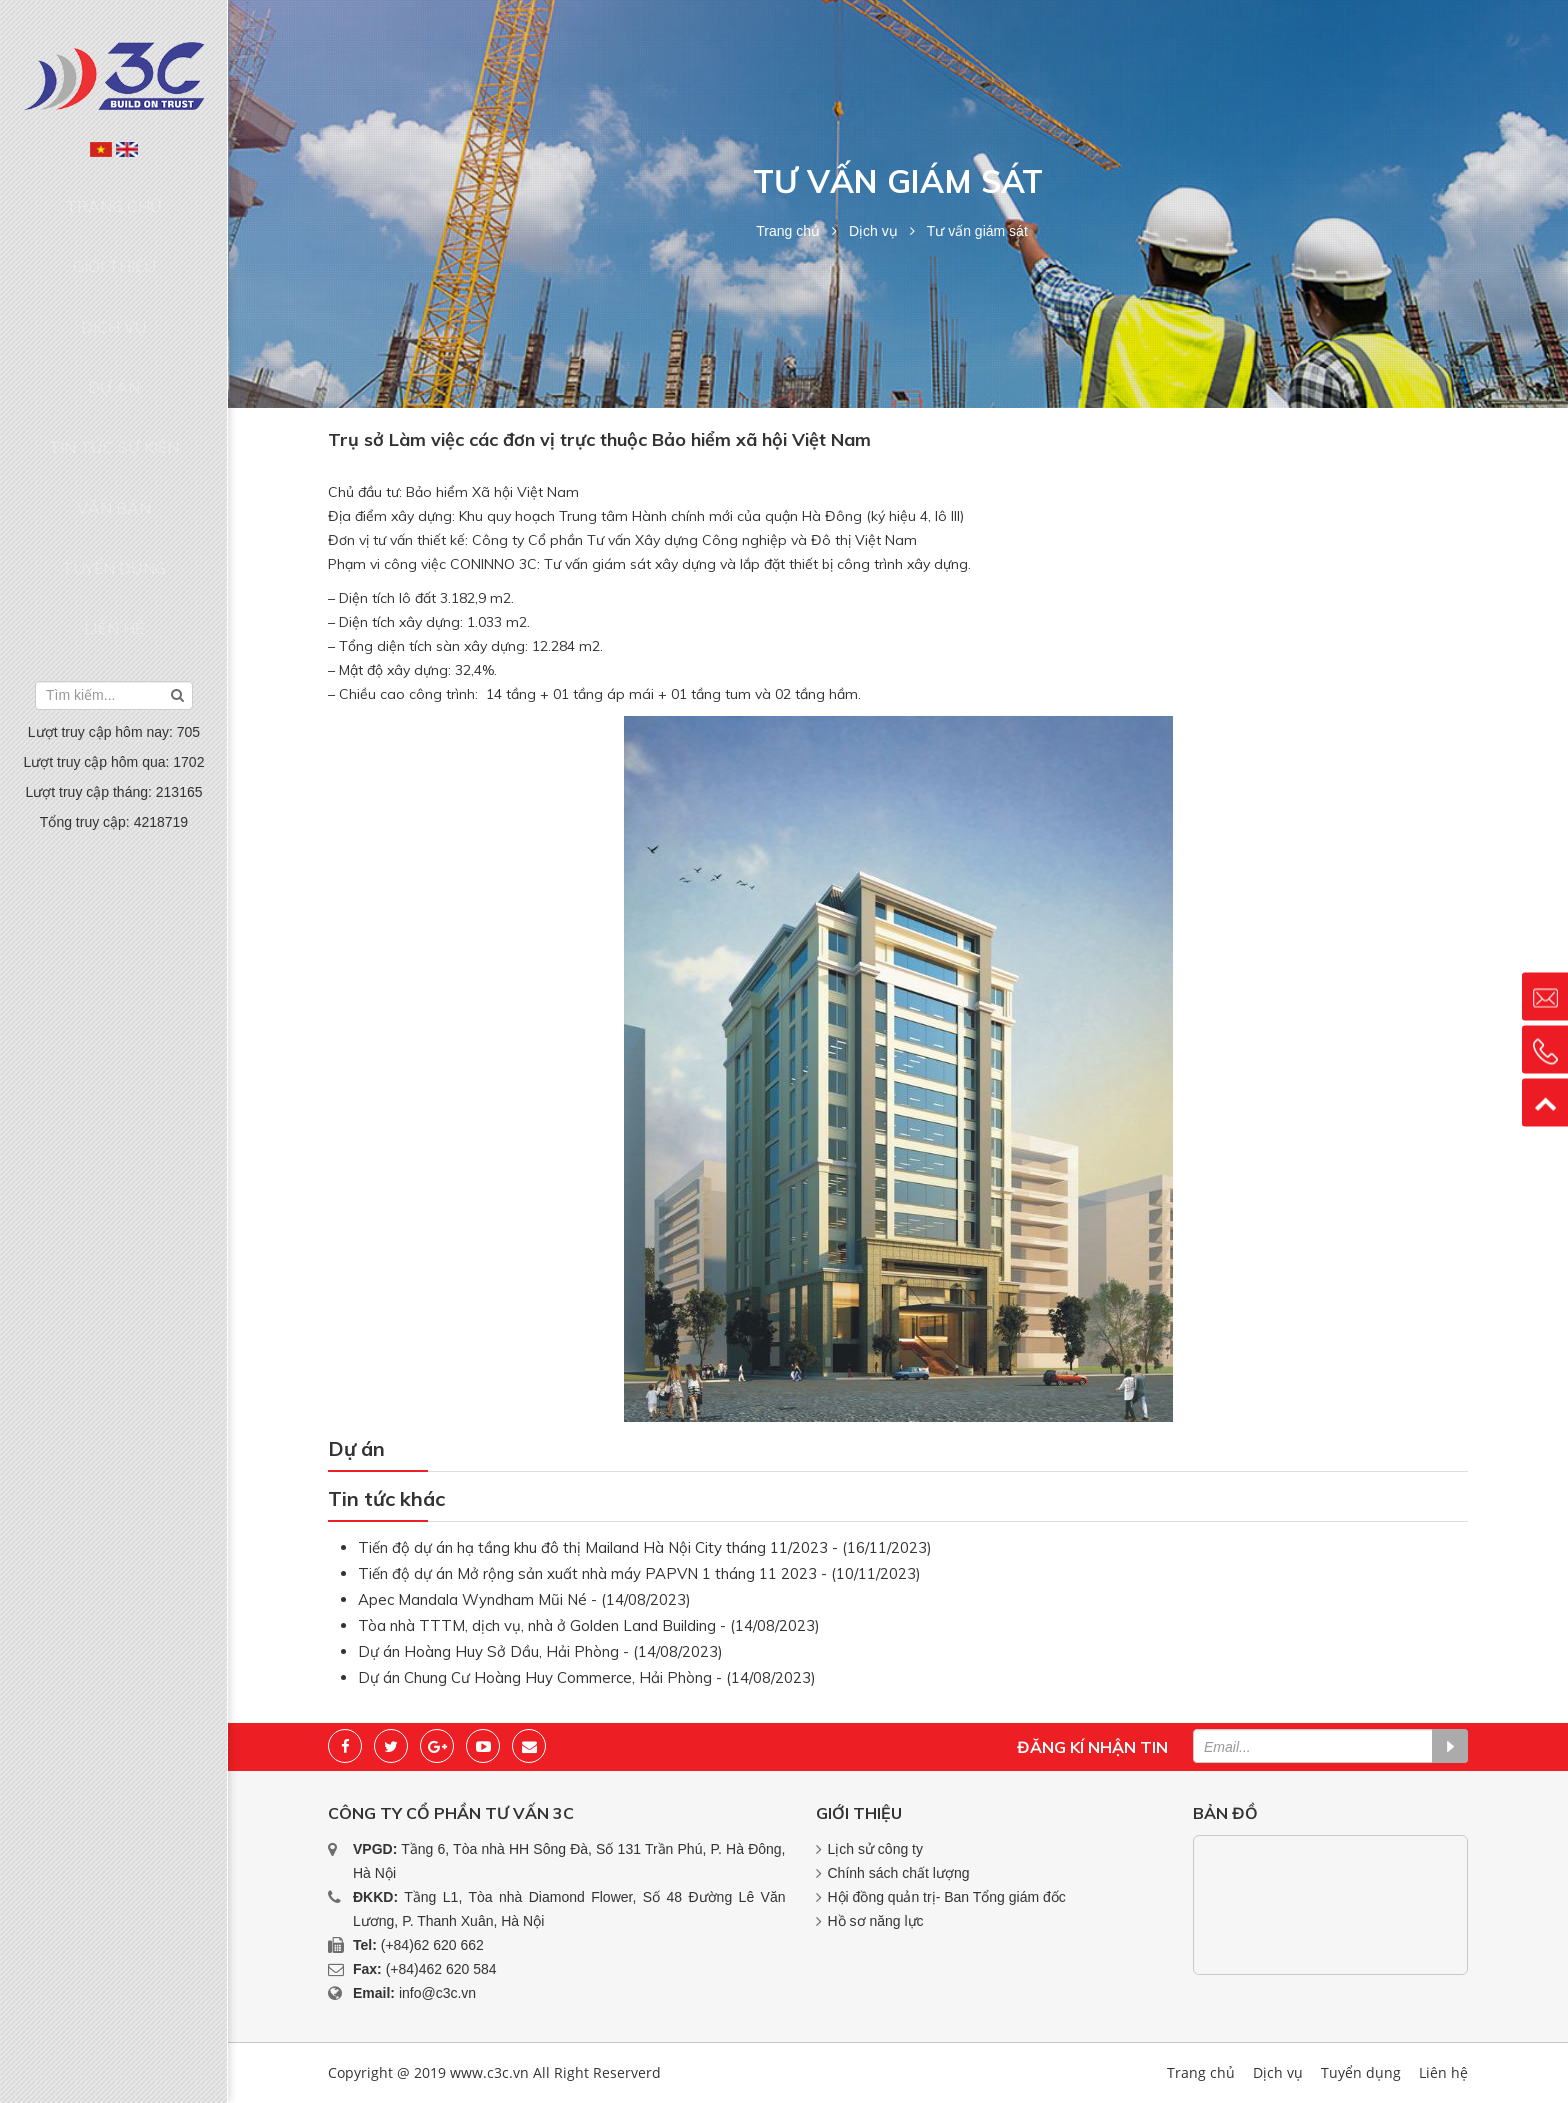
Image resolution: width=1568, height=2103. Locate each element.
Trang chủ (114, 195)
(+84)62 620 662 (432, 1945)
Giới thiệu (114, 233)
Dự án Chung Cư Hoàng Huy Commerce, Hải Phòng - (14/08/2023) (587, 1677)
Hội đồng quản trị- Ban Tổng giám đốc (947, 1897)
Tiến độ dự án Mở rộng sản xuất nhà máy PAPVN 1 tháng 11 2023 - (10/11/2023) (639, 1573)
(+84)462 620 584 (441, 1969)
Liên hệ (114, 463)
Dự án (114, 310)
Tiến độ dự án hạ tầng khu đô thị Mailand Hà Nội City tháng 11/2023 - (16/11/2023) (645, 1547)
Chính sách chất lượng (899, 1873)
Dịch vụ (114, 272)
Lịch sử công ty (876, 1849)
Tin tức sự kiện (114, 348)
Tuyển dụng (114, 424)
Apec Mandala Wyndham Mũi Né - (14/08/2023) (524, 1599)
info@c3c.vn (437, 1993)
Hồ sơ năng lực (876, 1921)
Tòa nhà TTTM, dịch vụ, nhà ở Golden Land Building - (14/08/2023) (589, 1625)
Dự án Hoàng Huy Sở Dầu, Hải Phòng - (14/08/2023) (540, 1651)
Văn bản (114, 386)
